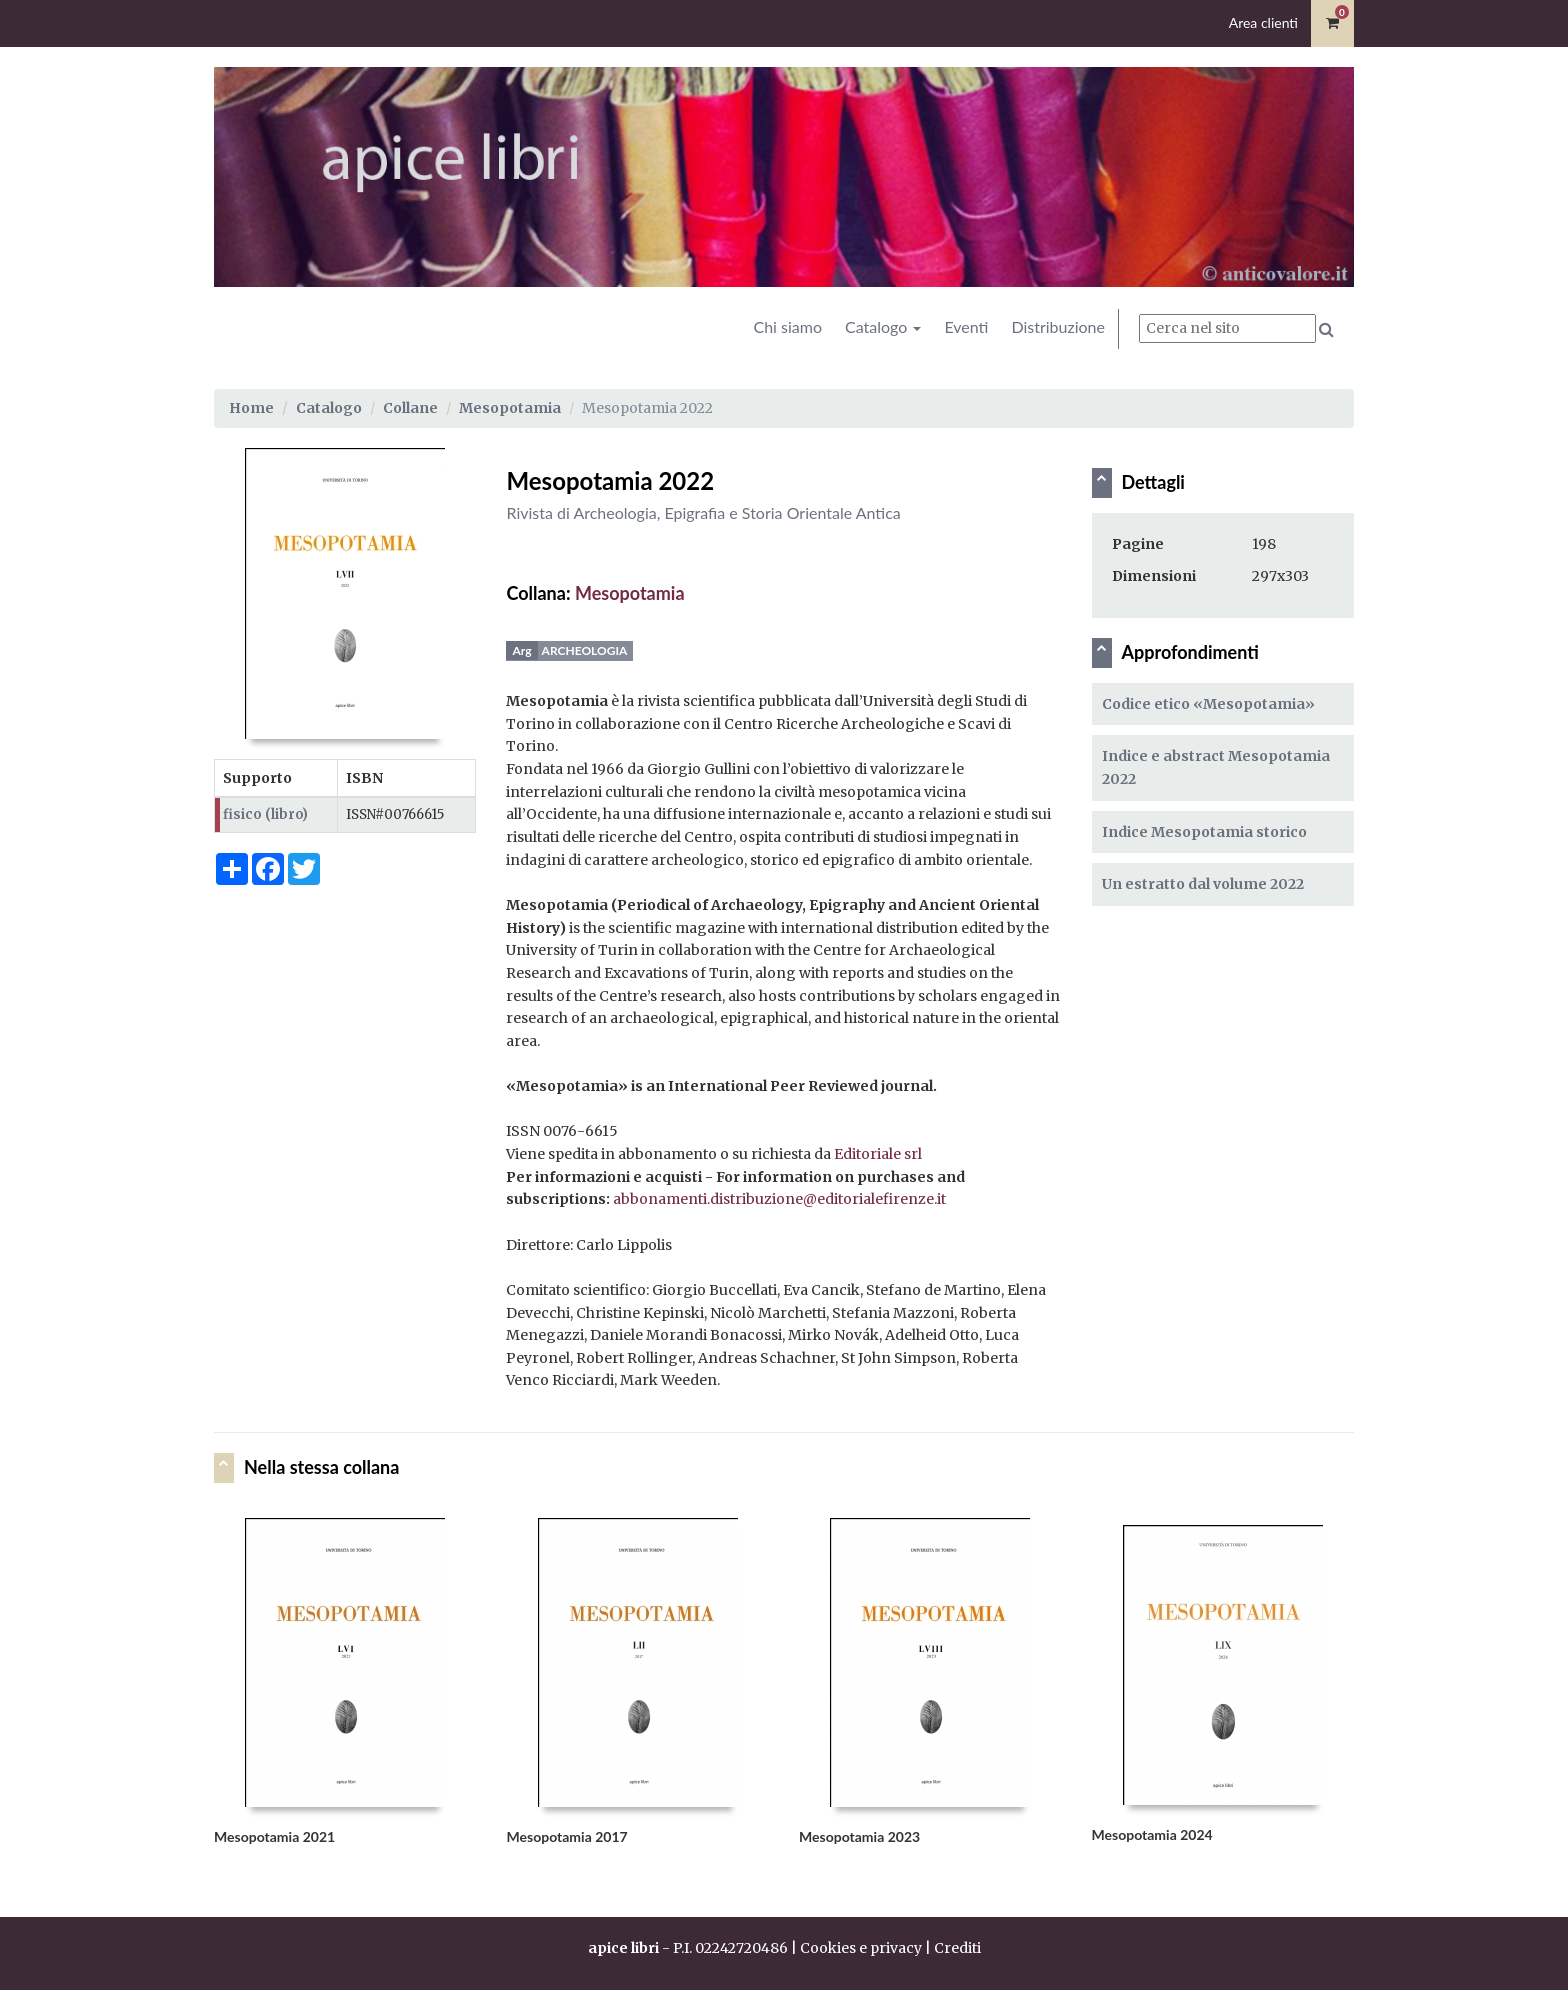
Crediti (957, 1948)
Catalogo (883, 326)
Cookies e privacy (861, 1948)
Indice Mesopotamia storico (1204, 832)
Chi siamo (787, 326)
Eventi (966, 326)
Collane (410, 408)
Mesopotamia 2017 (567, 1836)
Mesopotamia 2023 (859, 1836)
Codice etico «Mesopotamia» (1208, 704)
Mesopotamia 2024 (1152, 1834)
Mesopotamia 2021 (274, 1836)
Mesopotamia (510, 408)
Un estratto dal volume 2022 (1203, 884)
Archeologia (585, 650)
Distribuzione (1058, 326)
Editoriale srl (878, 1154)
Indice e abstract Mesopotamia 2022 (1216, 767)
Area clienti (1263, 22)
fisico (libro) (265, 814)
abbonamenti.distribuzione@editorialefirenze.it (779, 1199)
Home (251, 408)
